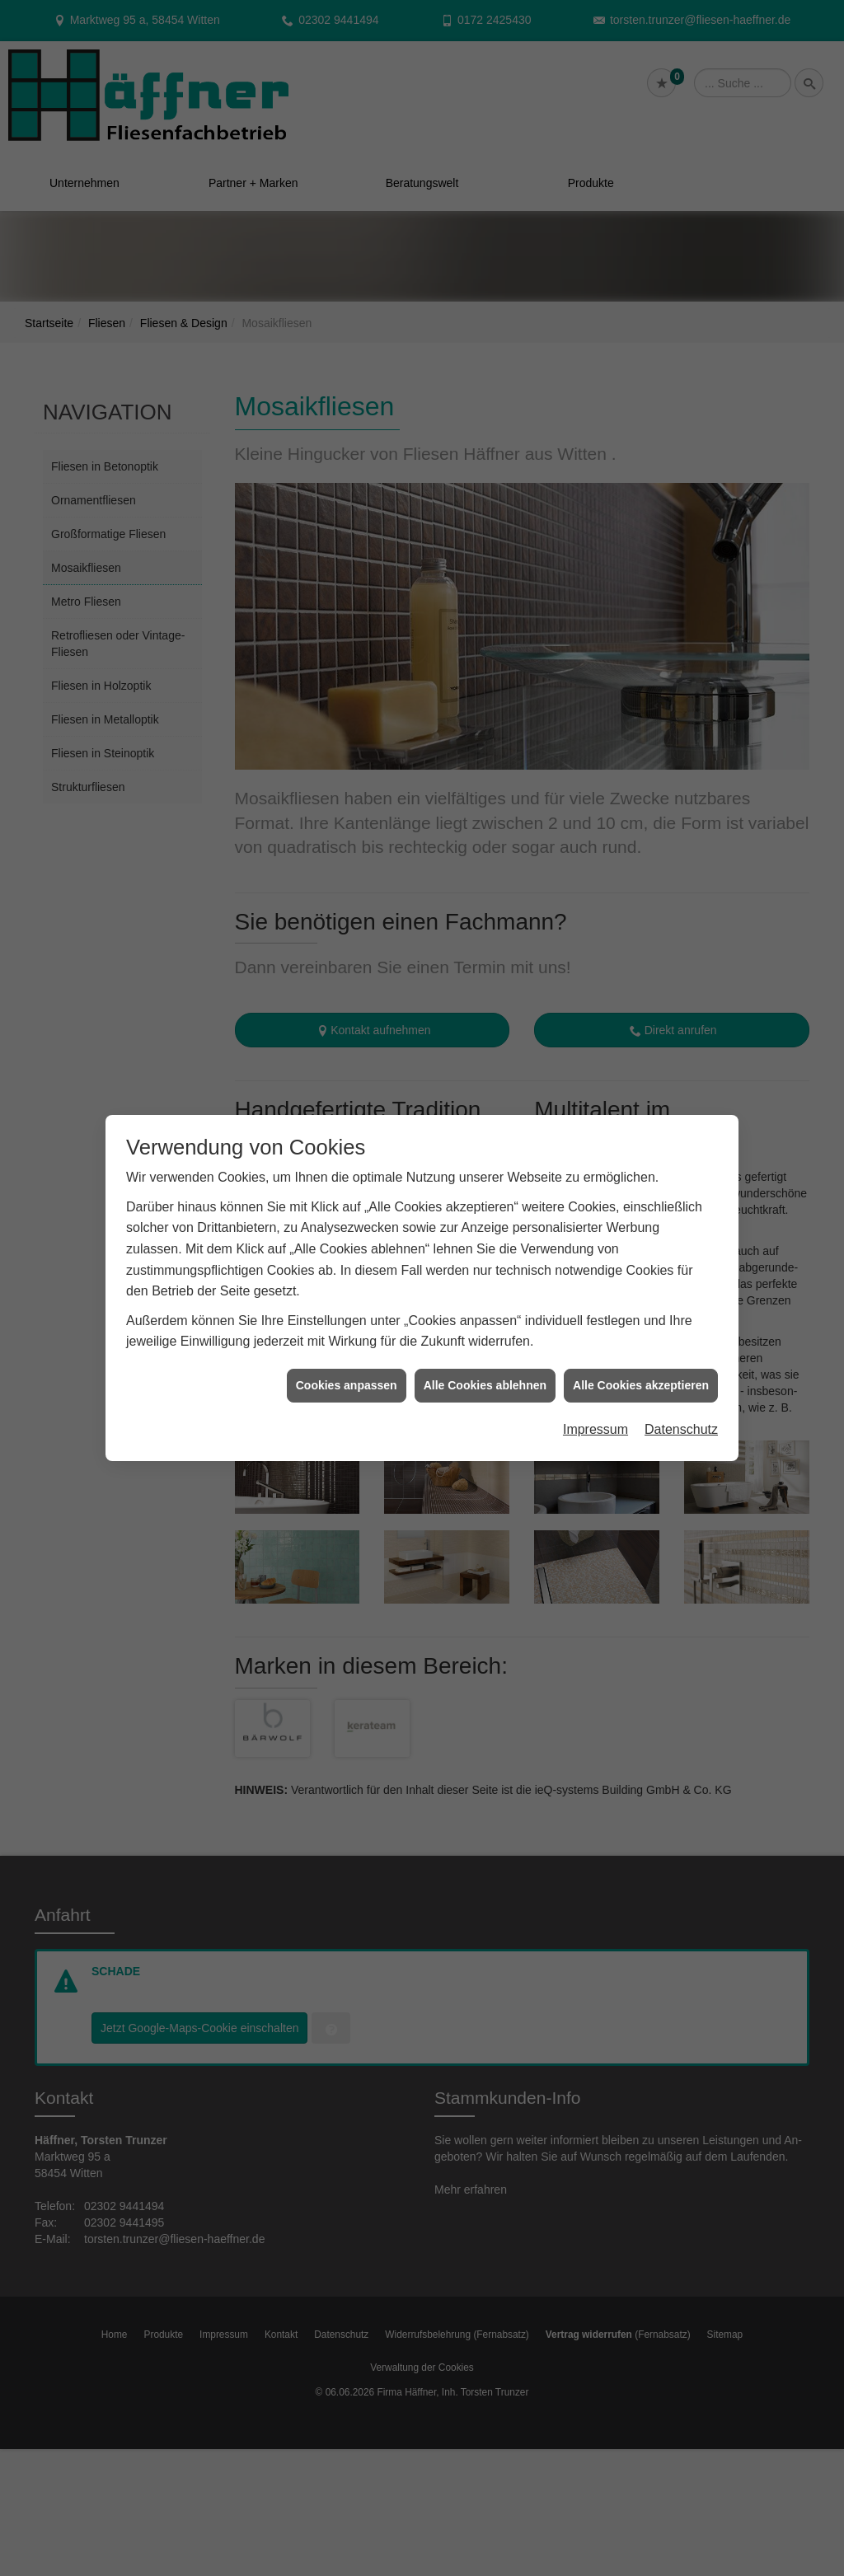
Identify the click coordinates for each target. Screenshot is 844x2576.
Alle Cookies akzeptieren (641, 1381)
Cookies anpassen (346, 1381)
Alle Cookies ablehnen (485, 1381)
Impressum (595, 1426)
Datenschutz (681, 1426)
